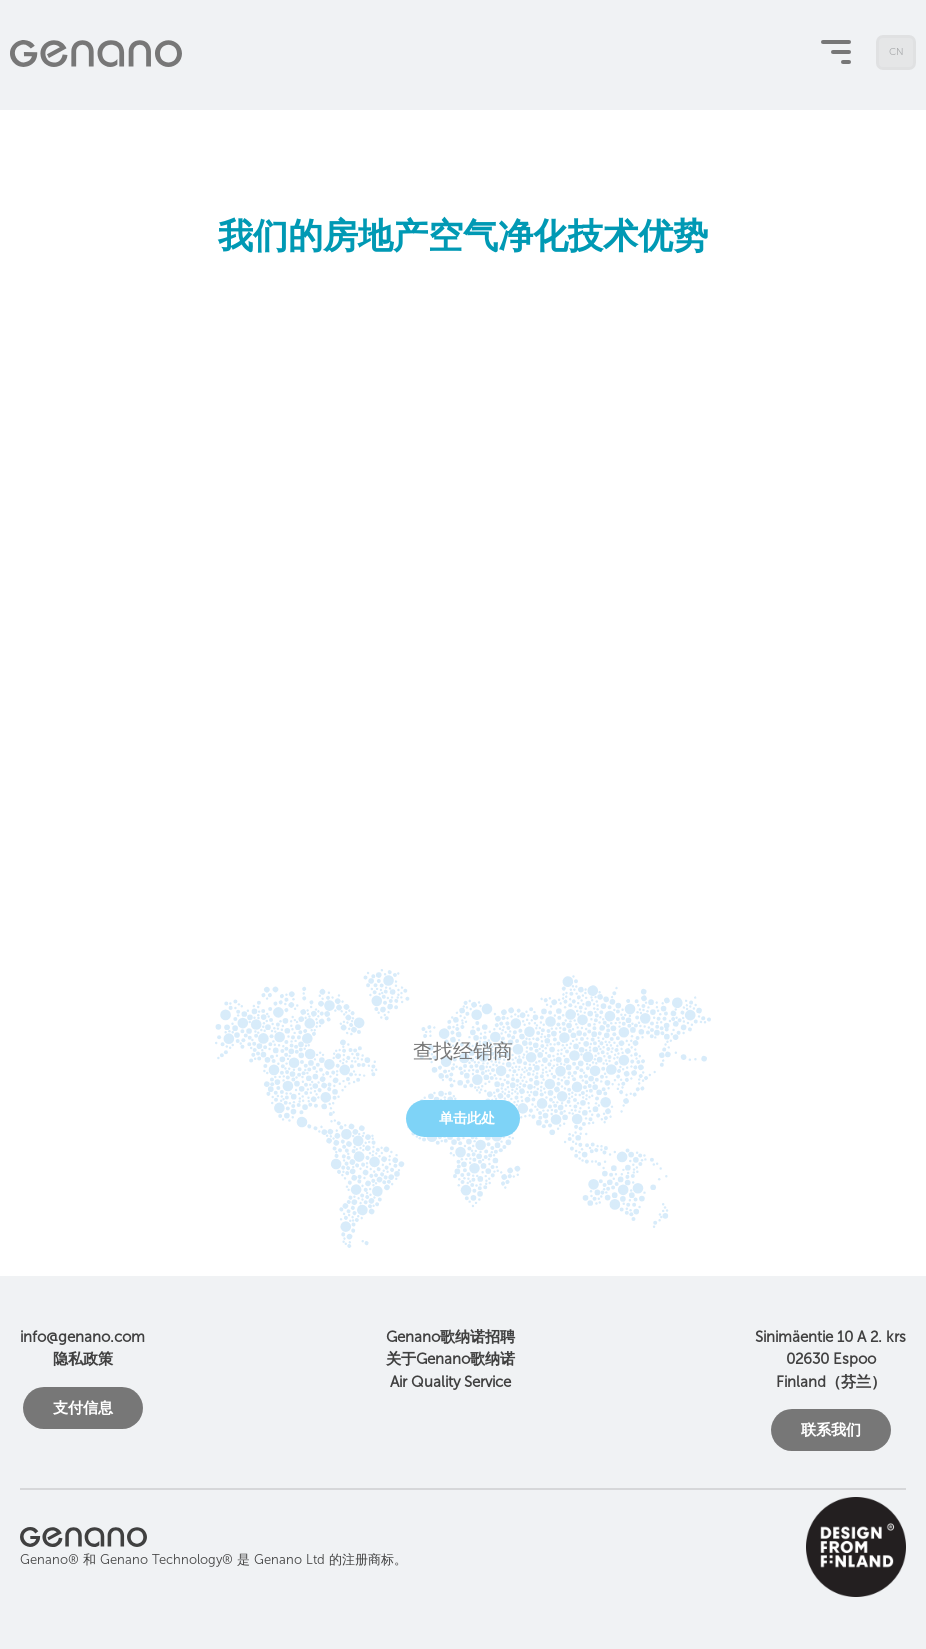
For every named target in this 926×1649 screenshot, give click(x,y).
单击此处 (467, 1118)
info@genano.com (82, 1337)
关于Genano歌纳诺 (450, 1359)
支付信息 (83, 1408)
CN (896, 58)
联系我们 (831, 1430)
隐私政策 (83, 1359)
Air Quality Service (450, 1382)
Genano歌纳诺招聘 (450, 1337)
